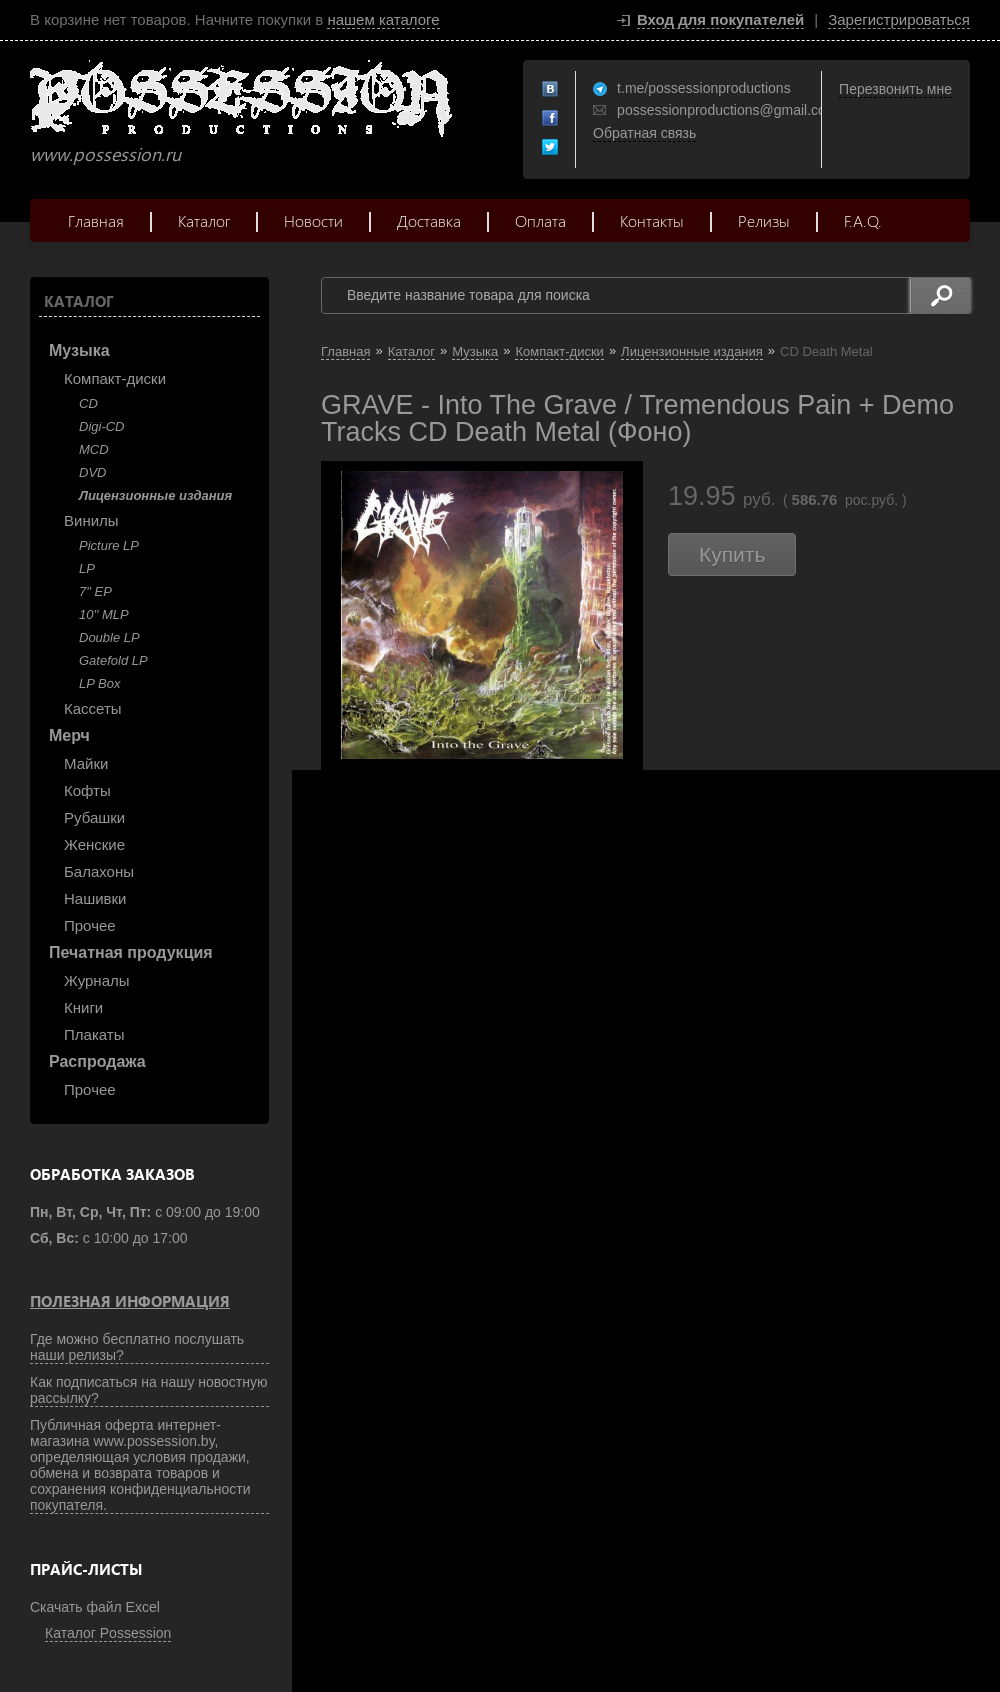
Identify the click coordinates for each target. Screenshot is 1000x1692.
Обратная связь (644, 133)
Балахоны (99, 871)
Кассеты (93, 708)
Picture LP (109, 545)
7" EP (95, 591)
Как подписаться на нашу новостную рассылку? (149, 1390)
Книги (83, 1007)
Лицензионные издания (155, 495)
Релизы (764, 220)
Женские (94, 844)
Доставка (429, 220)
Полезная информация (130, 1301)
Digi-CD (102, 426)
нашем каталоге (383, 19)
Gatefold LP (113, 660)
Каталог (204, 220)
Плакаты (94, 1034)
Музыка (79, 350)
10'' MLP (104, 614)
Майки (86, 763)
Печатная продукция (131, 952)
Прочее (90, 925)
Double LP (109, 637)
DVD (92, 472)
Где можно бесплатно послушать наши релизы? (137, 1347)
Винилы (91, 520)
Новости (313, 220)
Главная (96, 220)
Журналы (97, 980)
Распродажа (97, 1061)
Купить (732, 554)
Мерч (69, 735)
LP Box (99, 683)
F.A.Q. (863, 220)
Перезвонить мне (895, 89)
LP (87, 568)
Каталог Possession (108, 1633)
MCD (94, 449)
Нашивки (95, 898)
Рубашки (94, 817)
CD (88, 403)
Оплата (540, 220)
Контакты (652, 220)
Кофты (87, 790)
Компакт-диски (115, 378)
